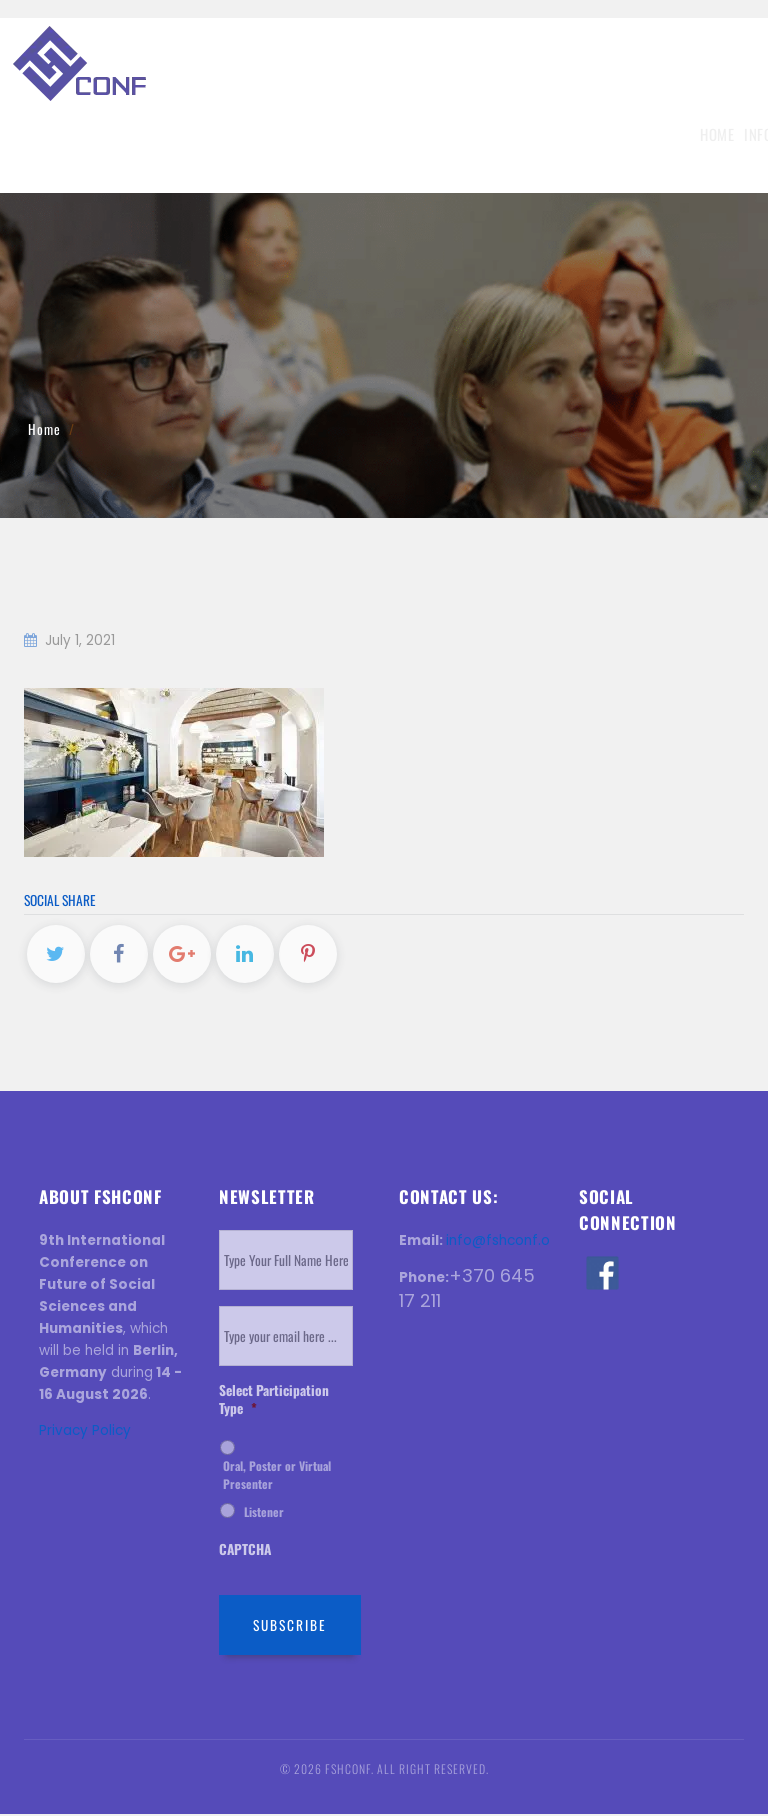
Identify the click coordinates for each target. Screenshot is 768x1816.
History (639, 134)
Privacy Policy (85, 1432)
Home (78, 134)
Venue (584, 134)
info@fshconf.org (505, 1242)
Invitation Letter (499, 134)
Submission (301, 134)
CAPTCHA (245, 1552)
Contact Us (711, 134)
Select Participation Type (274, 1401)
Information (152, 134)
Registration (391, 134)
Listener (264, 1513)
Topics (231, 134)
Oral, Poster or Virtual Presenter (277, 1476)
